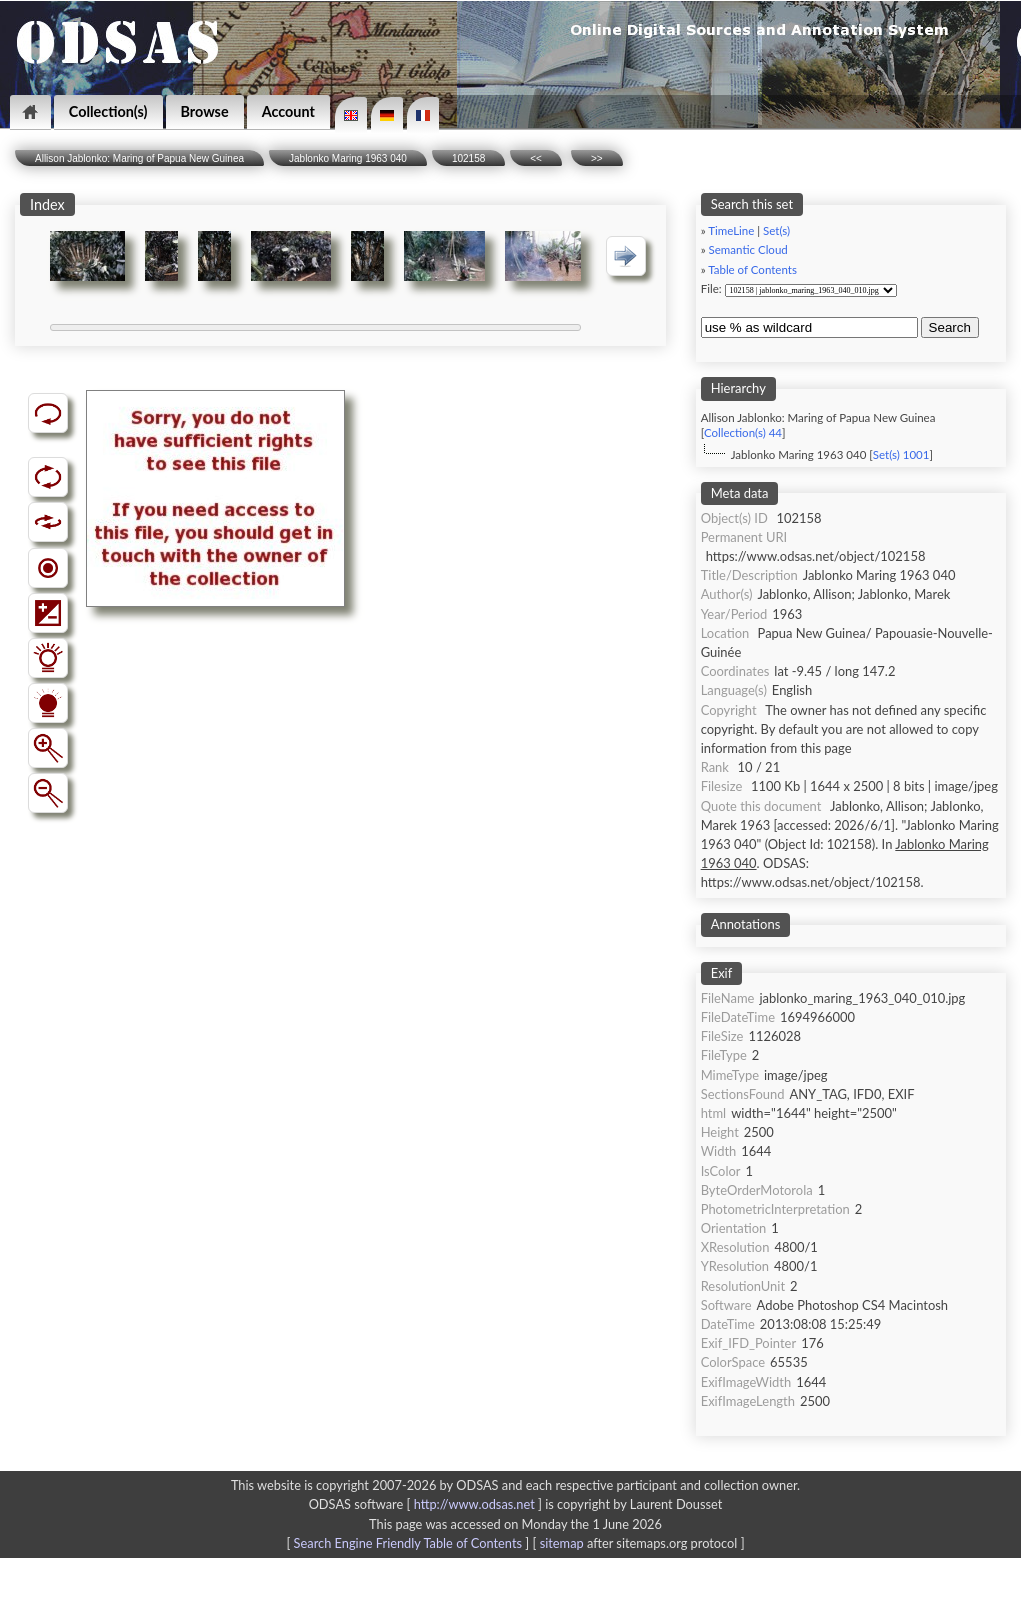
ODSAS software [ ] (427, 1504)
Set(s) (776, 230)
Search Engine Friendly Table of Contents (408, 1543)
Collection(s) (108, 111)
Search (950, 327)
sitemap (562, 1543)
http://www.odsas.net (474, 1504)
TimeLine (731, 230)
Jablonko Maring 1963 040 (348, 158)
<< (536, 158)
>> (597, 158)
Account (288, 111)
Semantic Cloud (748, 249)
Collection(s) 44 (743, 432)
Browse (205, 111)
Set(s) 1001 (901, 454)
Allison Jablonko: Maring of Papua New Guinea (139, 158)
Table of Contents (752, 269)
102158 (468, 158)
